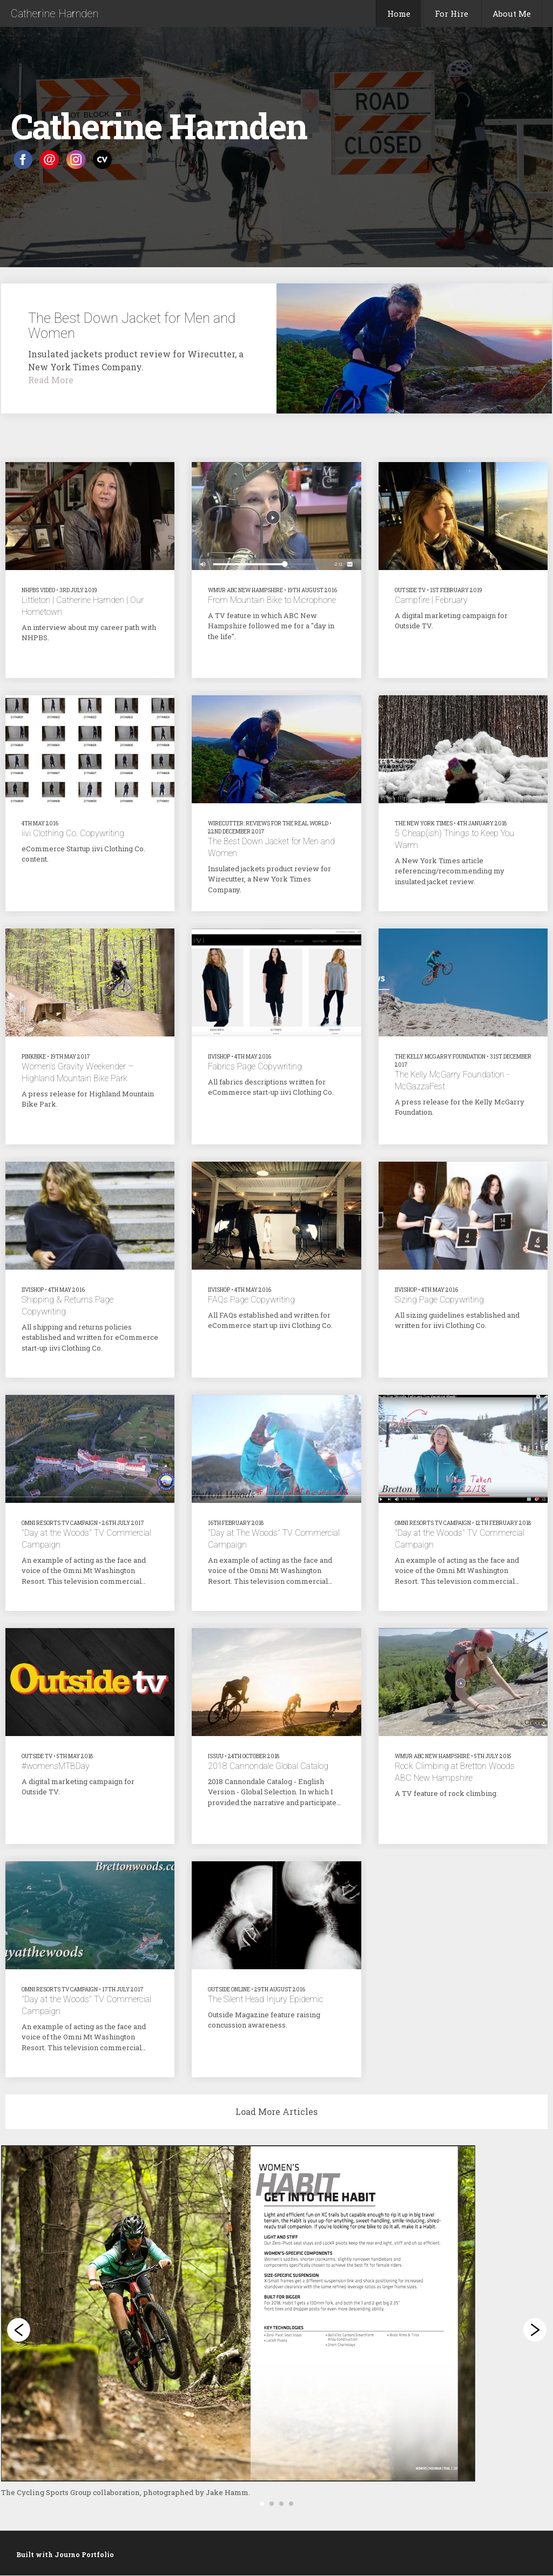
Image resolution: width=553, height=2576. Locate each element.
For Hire (451, 13)
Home (398, 13)
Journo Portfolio (84, 2554)
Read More (50, 379)
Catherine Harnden (54, 13)
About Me (512, 13)
